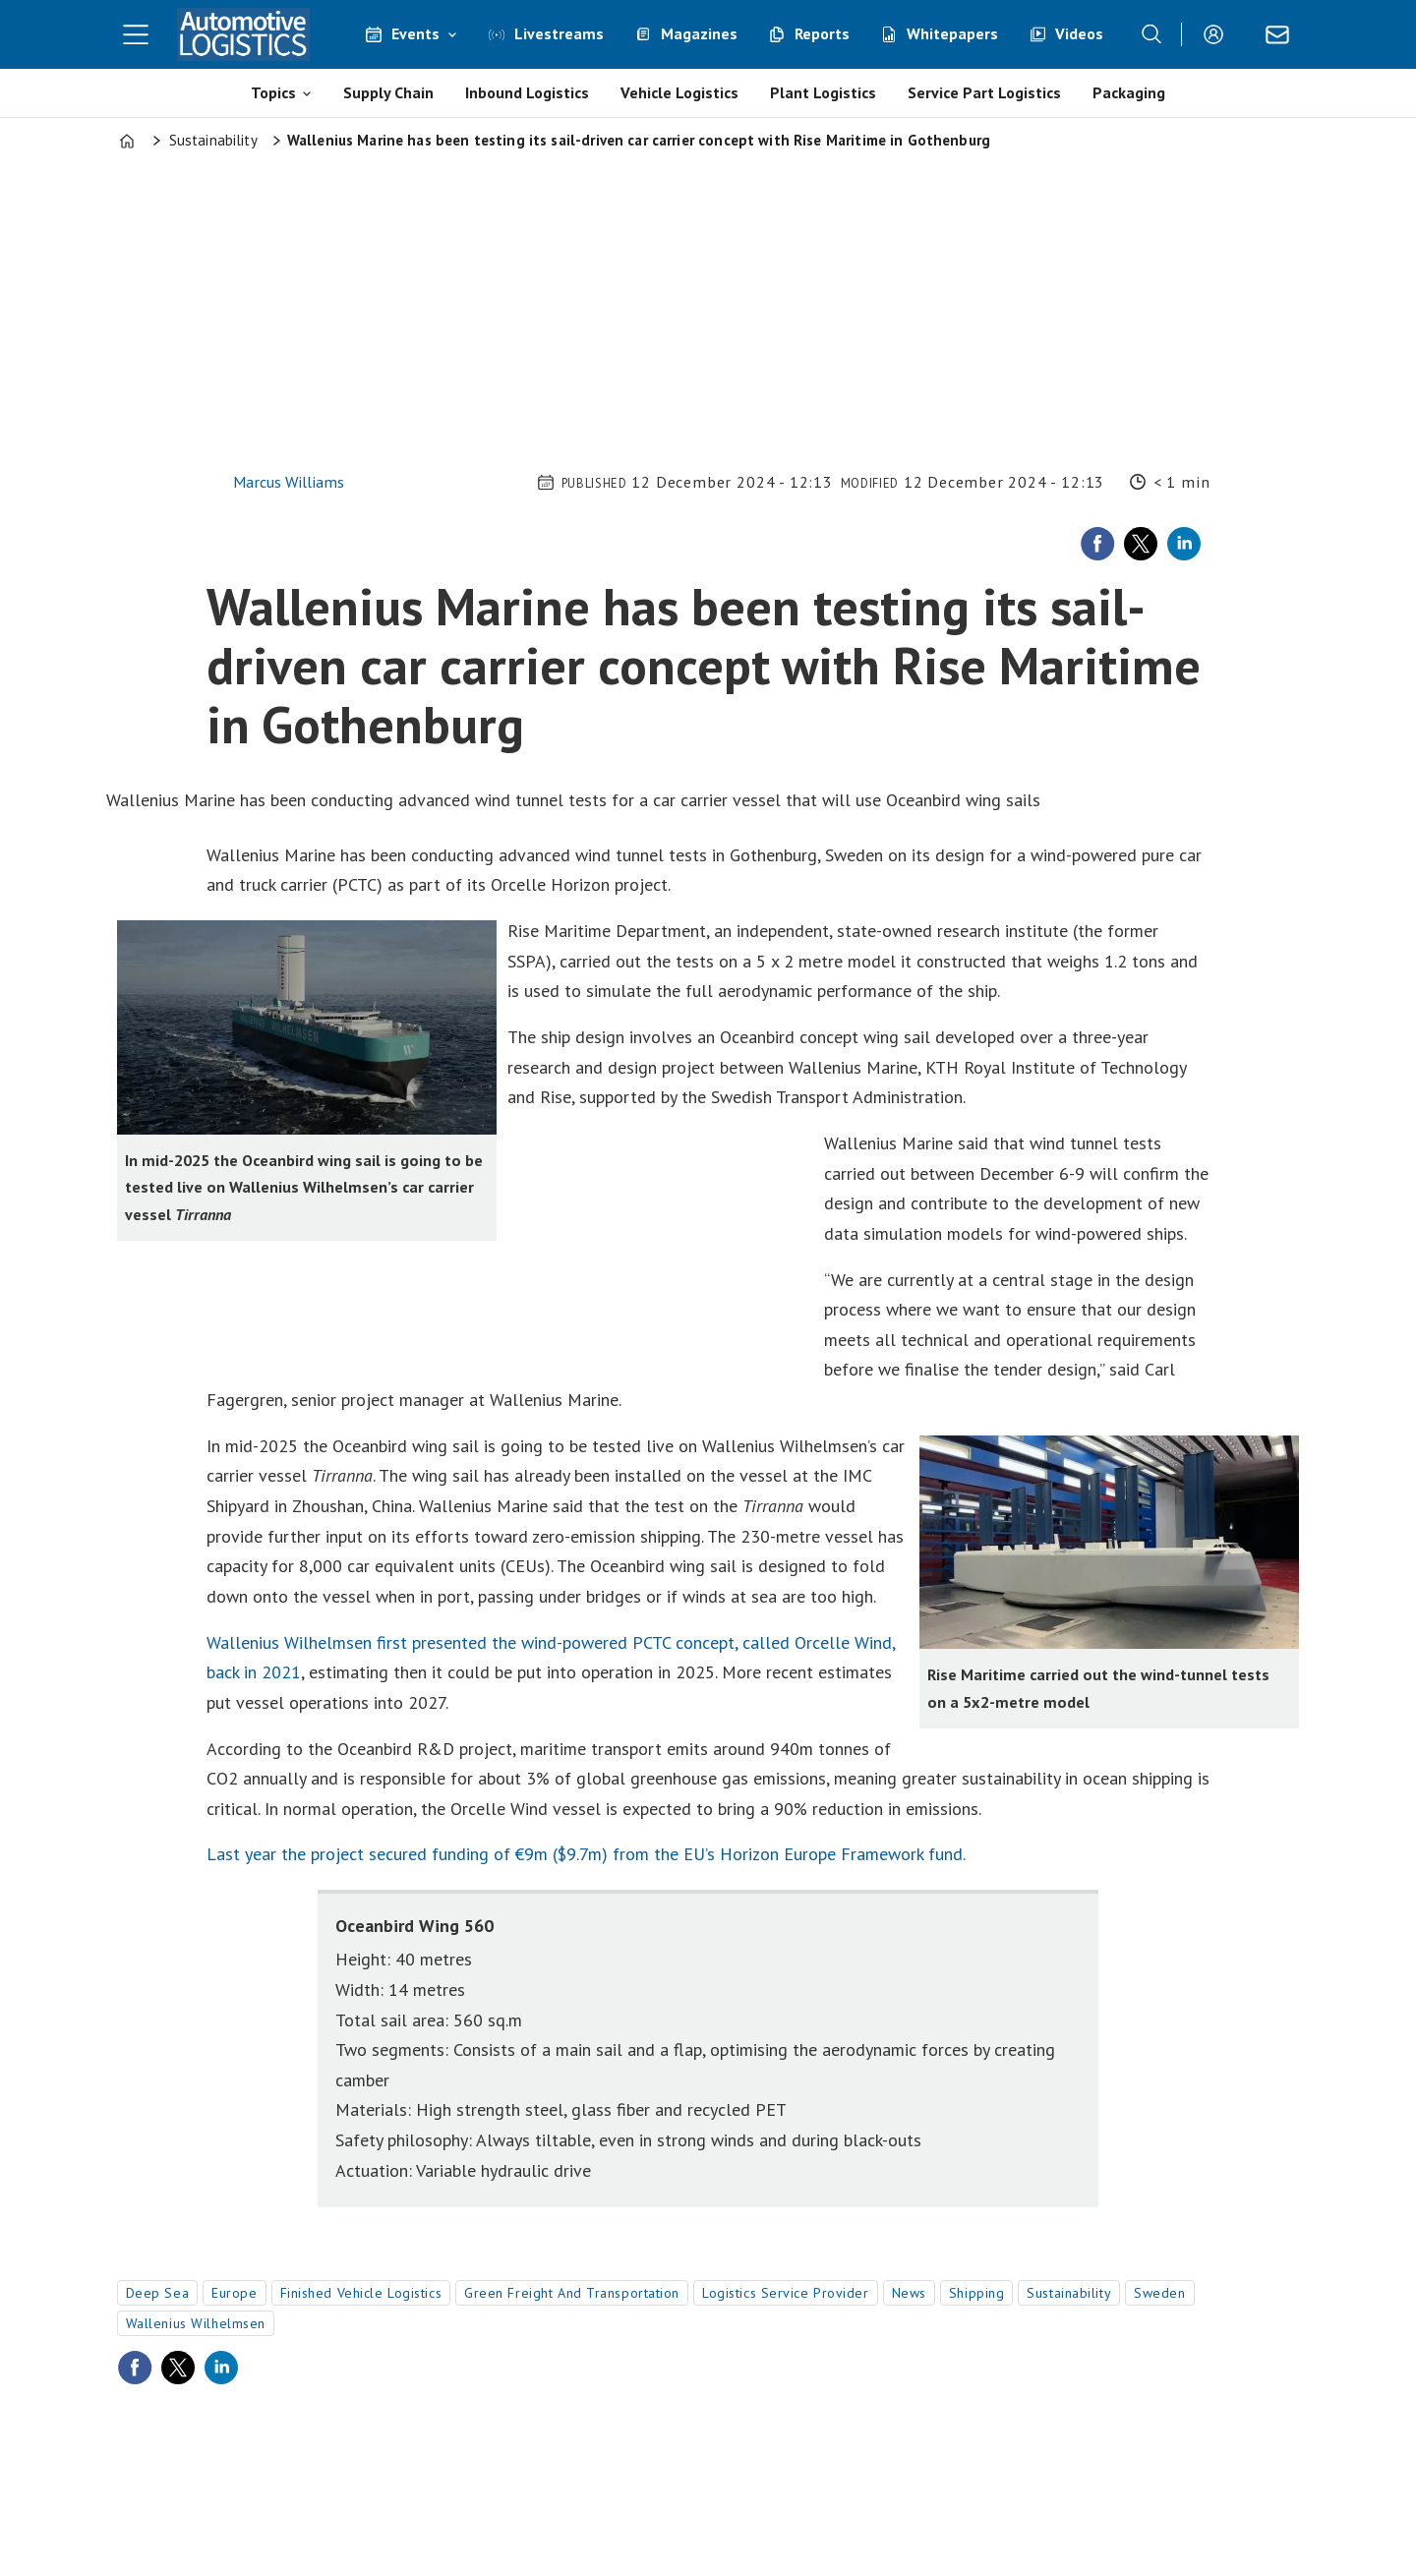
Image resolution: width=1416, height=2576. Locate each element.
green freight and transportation (571, 2293)
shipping (976, 2293)
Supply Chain (388, 92)
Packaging (1128, 92)
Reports (822, 33)
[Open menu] (135, 34)
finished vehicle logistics (361, 2293)
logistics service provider (785, 2293)
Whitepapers (952, 33)
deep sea (157, 2293)
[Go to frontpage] (244, 34)
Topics (273, 92)
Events (415, 33)
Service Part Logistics (984, 92)
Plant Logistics (823, 92)
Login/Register (1218, 34)
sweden (1159, 2293)
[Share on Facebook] (1097, 543)
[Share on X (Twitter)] (1140, 543)
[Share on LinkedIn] (1184, 543)
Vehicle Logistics (679, 92)
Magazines (699, 33)
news (909, 2293)
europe (234, 2293)
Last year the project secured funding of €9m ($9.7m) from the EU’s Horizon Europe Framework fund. (586, 1854)
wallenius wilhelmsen (196, 2323)
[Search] (1151, 34)
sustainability (1069, 2293)
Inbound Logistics (527, 92)
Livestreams (559, 33)
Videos (1079, 33)
